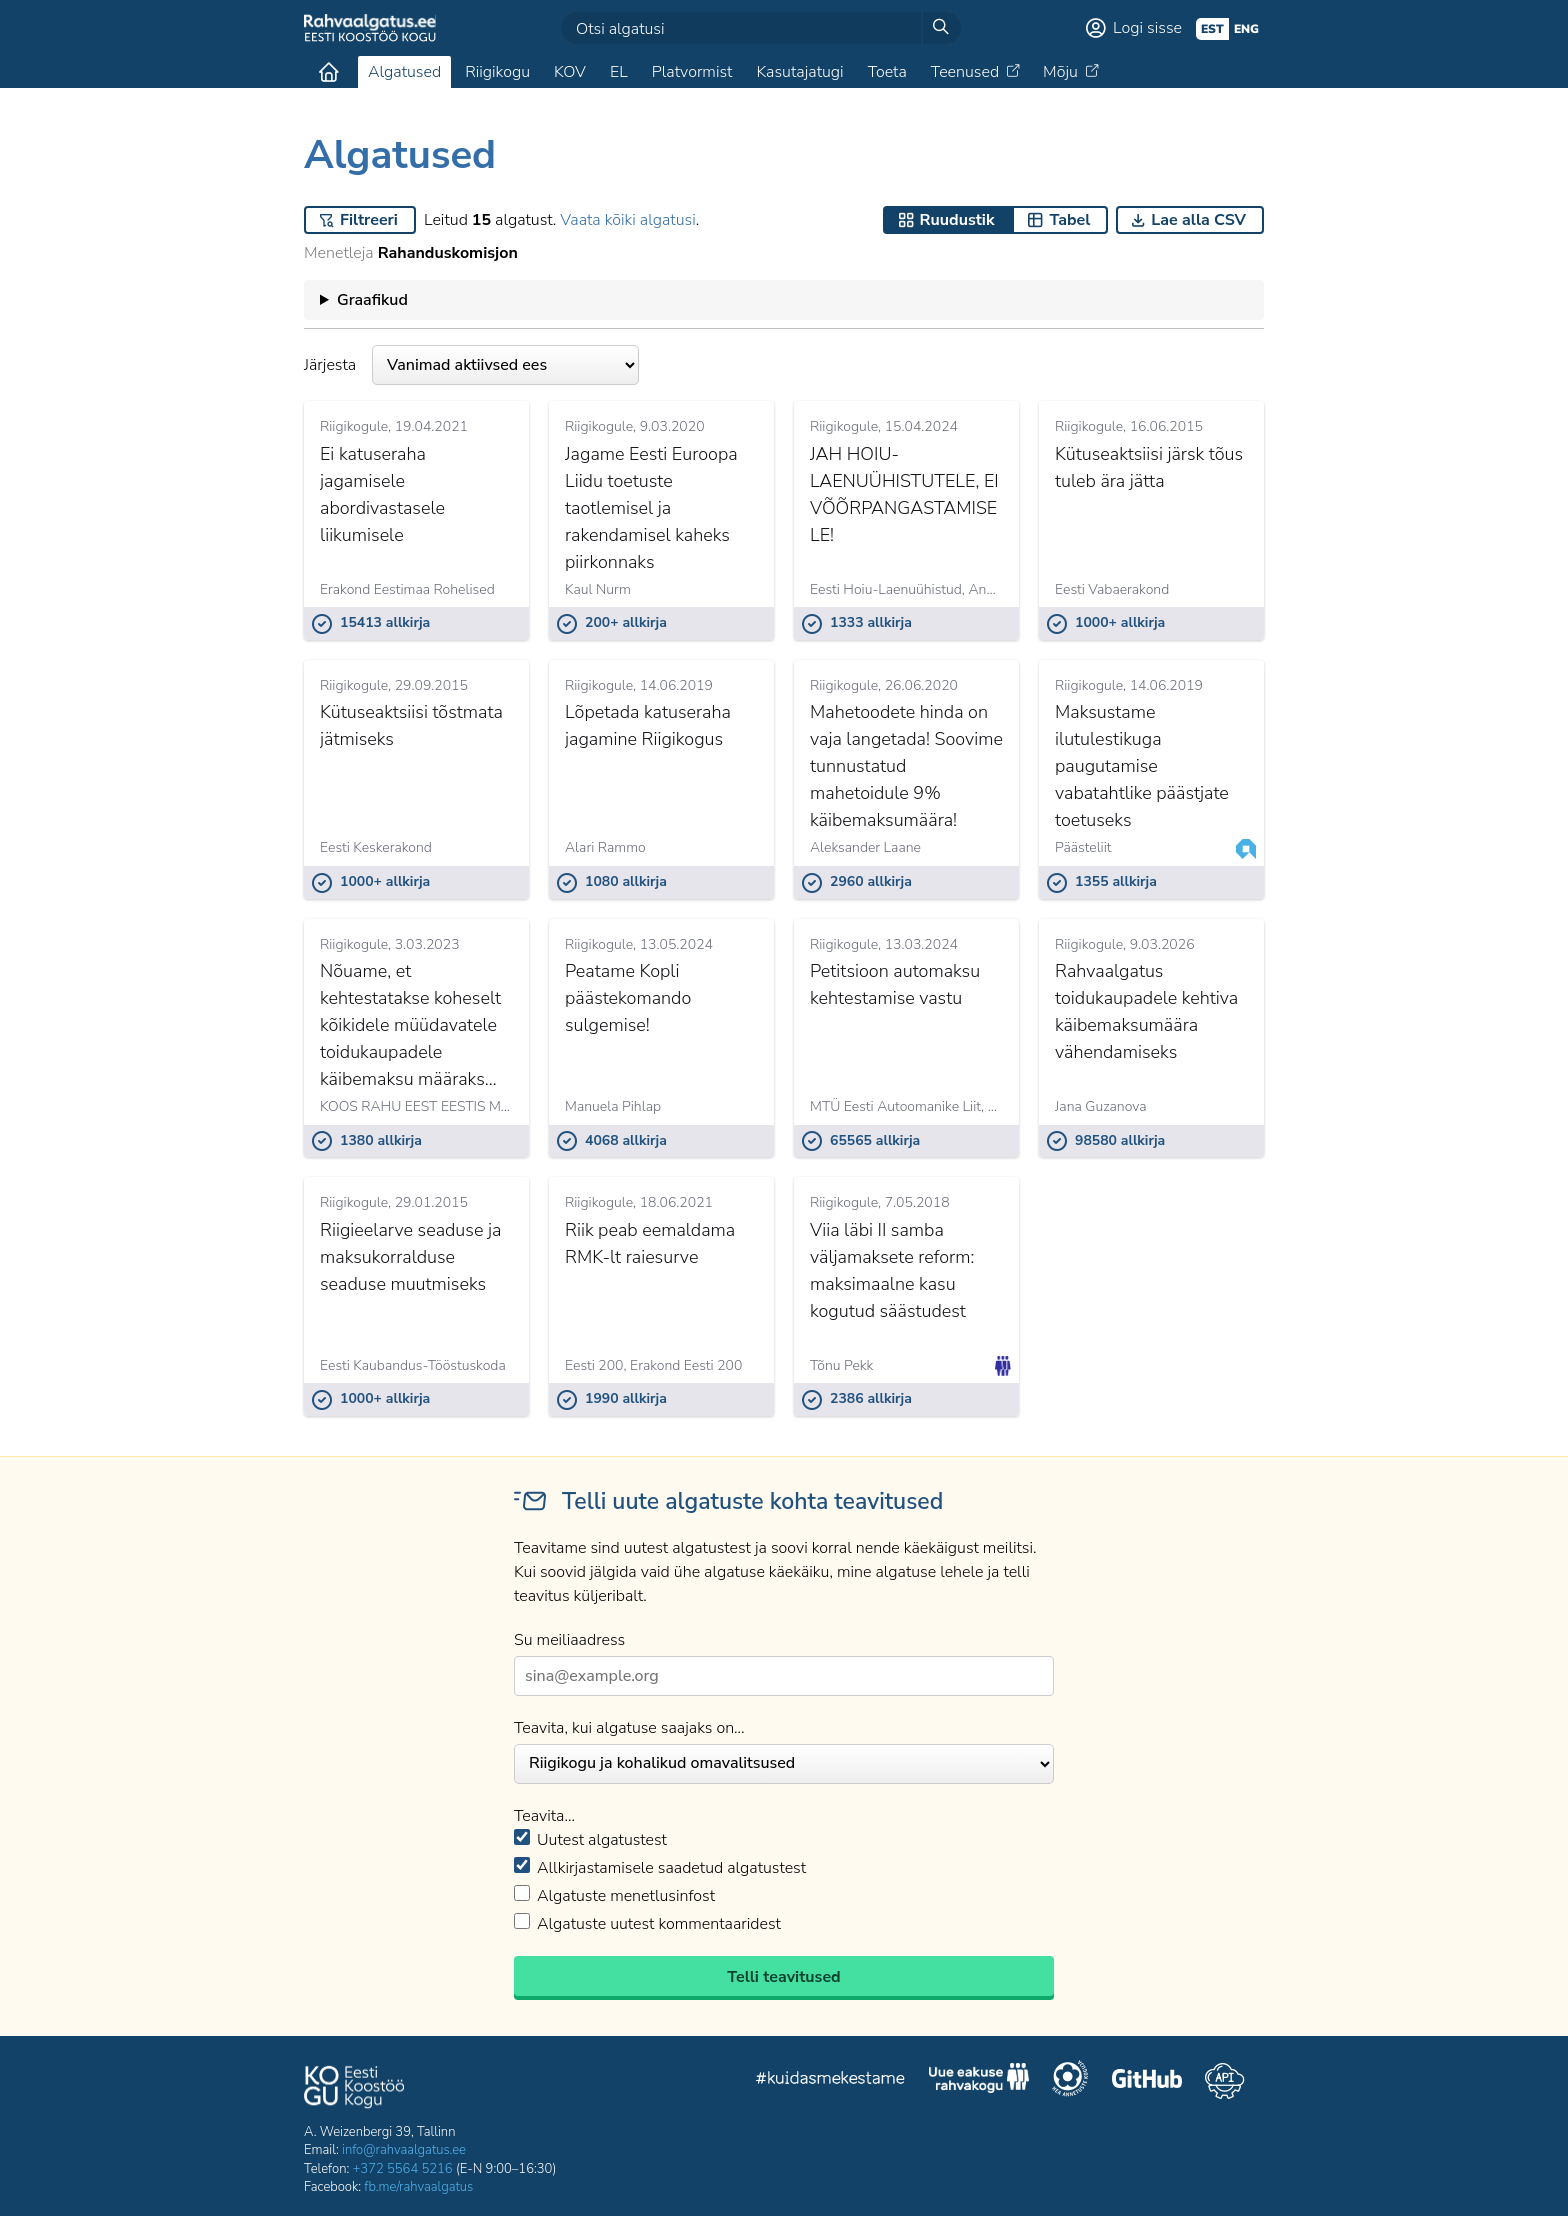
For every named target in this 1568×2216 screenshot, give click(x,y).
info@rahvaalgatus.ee (404, 2150)
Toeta (887, 72)
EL (619, 72)
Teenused (965, 72)
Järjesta (471, 365)
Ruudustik (957, 220)
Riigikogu (497, 72)
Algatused (404, 72)
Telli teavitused (783, 1977)
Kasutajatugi (799, 72)
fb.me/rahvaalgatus (418, 2187)
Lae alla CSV (1198, 220)
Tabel (1069, 220)
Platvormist (692, 72)
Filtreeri (369, 220)
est (1212, 29)
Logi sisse (1147, 28)
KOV (570, 72)
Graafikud (372, 300)
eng (1246, 29)
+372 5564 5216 (403, 2169)
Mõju (1060, 72)
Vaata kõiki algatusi (627, 220)
